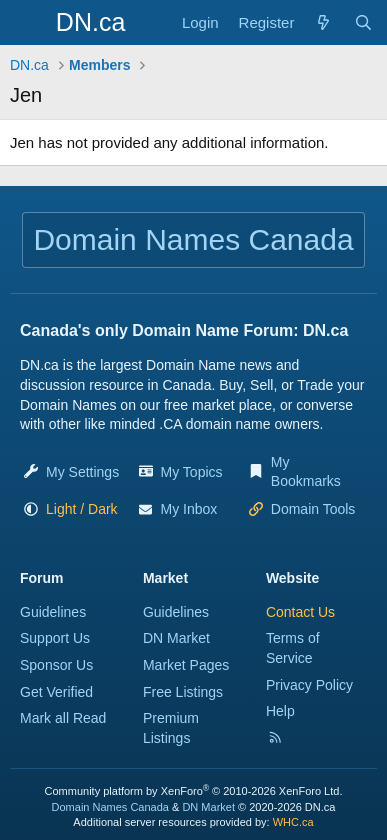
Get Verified (56, 692)
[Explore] (323, 22)
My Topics (192, 472)
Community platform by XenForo (194, 791)
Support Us (55, 638)
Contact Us (300, 612)
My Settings (82, 472)
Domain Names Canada (110, 807)
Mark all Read (63, 718)
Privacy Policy (309, 685)
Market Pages (186, 665)
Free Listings (183, 692)
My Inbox (189, 509)
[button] (82, 509)
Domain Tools (313, 509)
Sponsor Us (56, 665)
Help (280, 711)
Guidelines (53, 612)
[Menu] (27, 23)
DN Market (176, 638)
